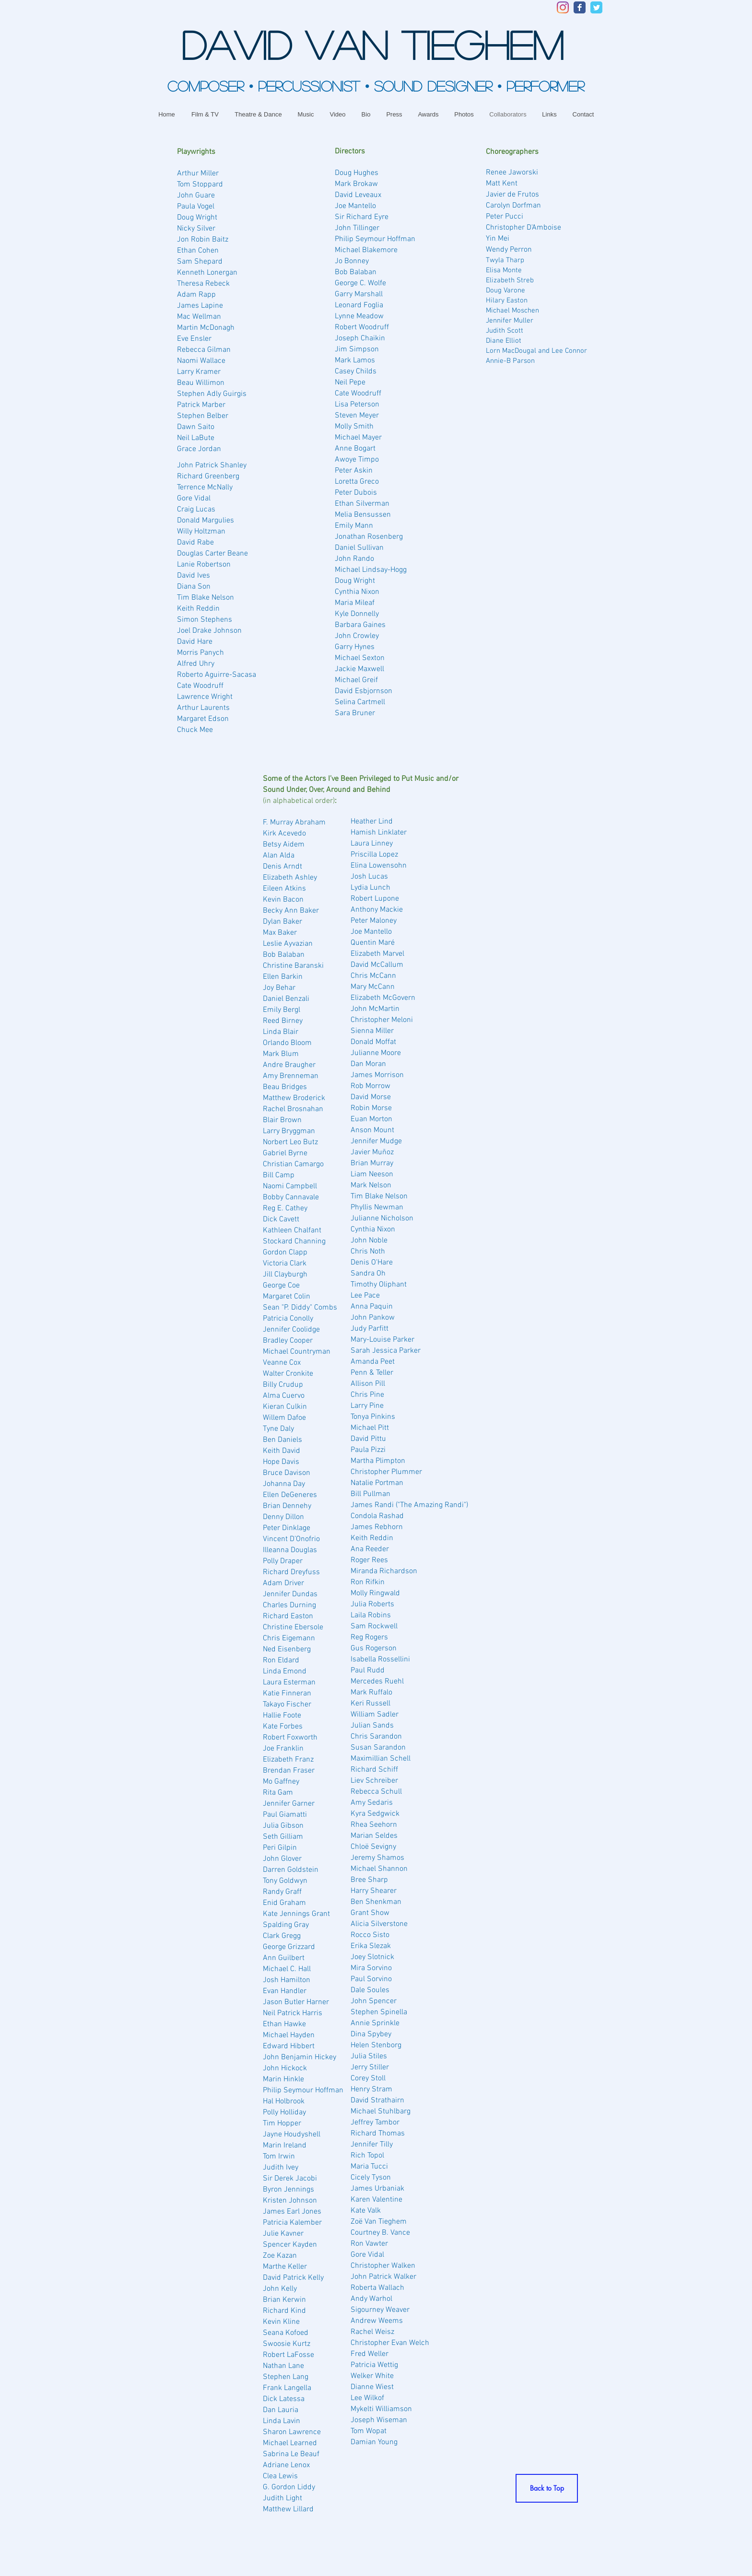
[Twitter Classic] (596, 7)
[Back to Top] (547, 2488)
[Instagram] (563, 7)
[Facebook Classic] (580, 7)
